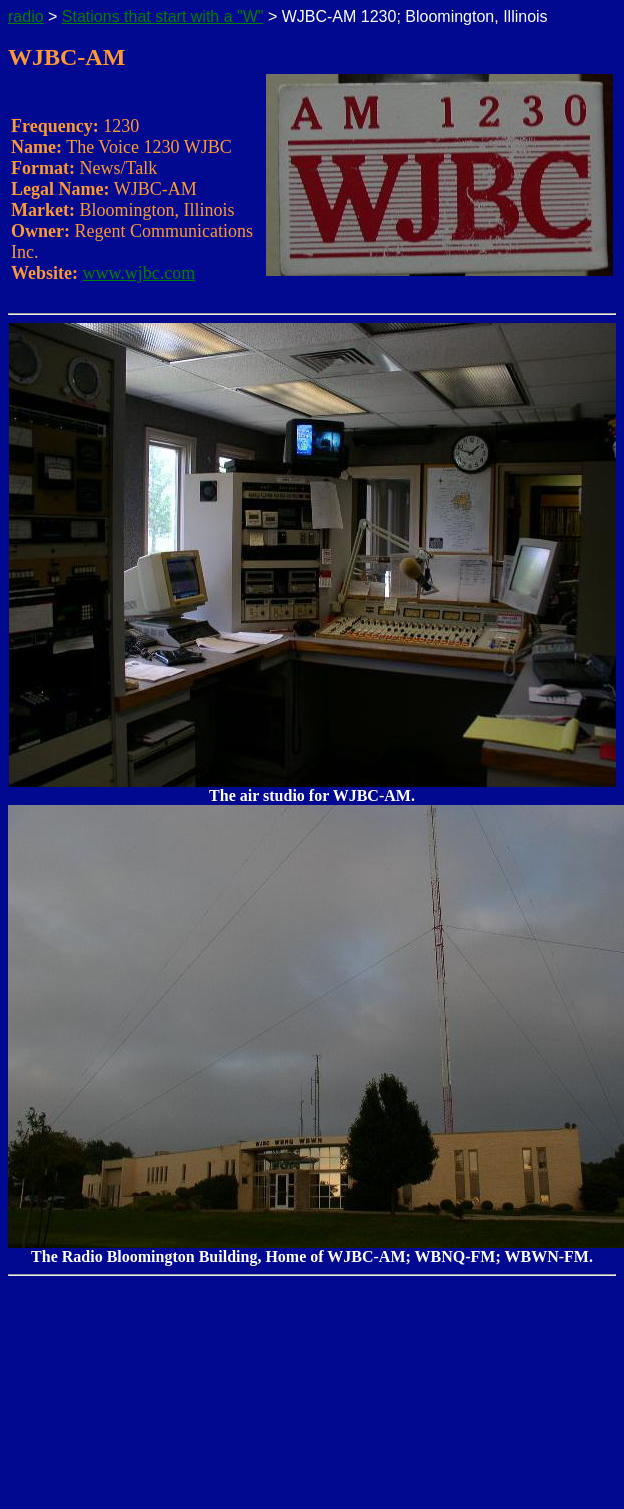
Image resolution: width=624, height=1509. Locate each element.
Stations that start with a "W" (163, 16)
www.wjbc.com (139, 273)
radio (26, 16)
